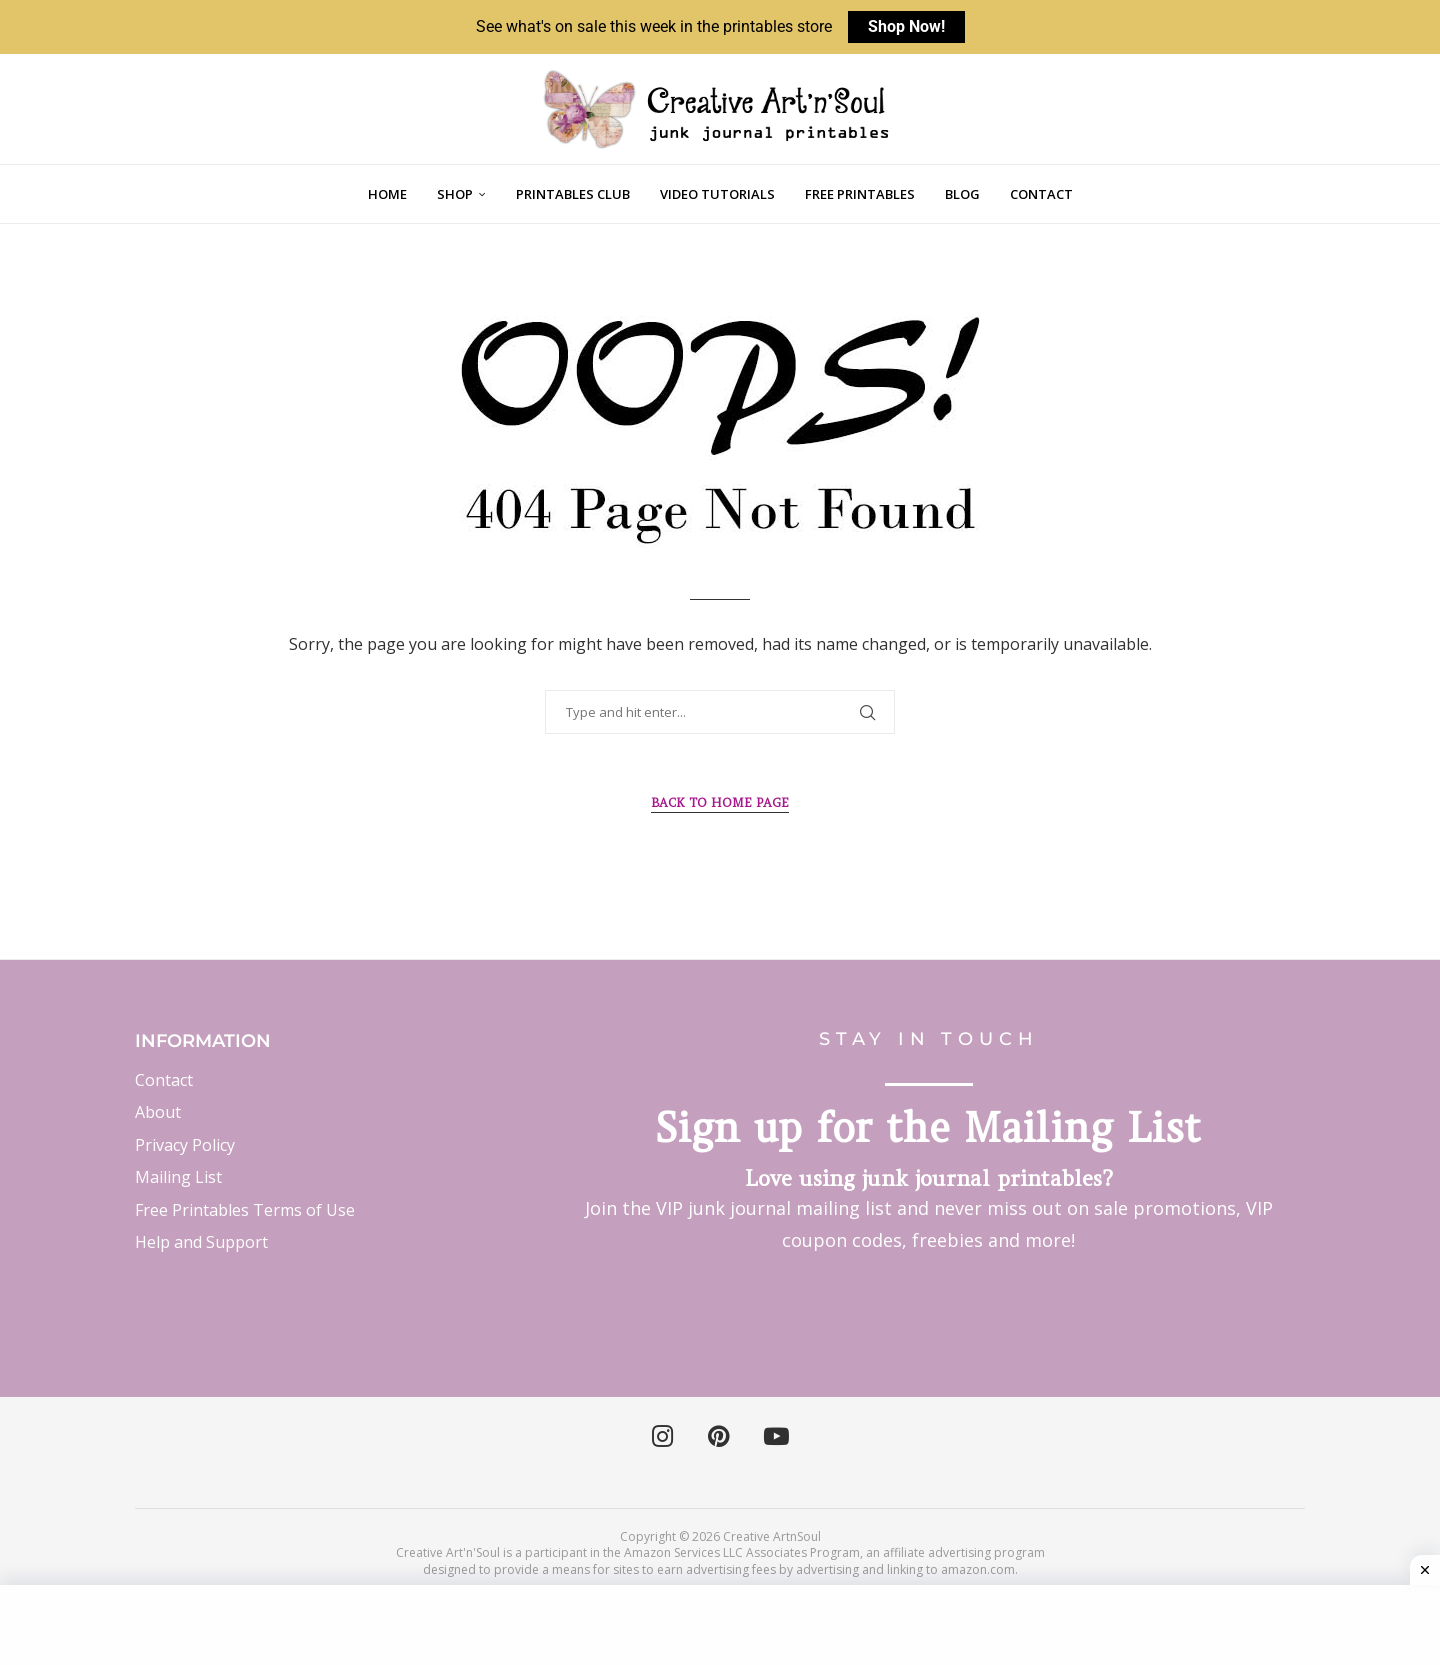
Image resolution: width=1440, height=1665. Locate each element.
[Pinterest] (718, 1437)
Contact (1041, 194)
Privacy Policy (185, 1145)
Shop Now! (906, 26)
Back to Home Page (720, 802)
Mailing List (178, 1177)
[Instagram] (662, 1437)
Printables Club (573, 194)
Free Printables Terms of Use (245, 1210)
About (158, 1112)
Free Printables (860, 194)
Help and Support (201, 1242)
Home (387, 194)
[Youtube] (776, 1437)
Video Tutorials (717, 194)
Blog (962, 194)
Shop (455, 194)
